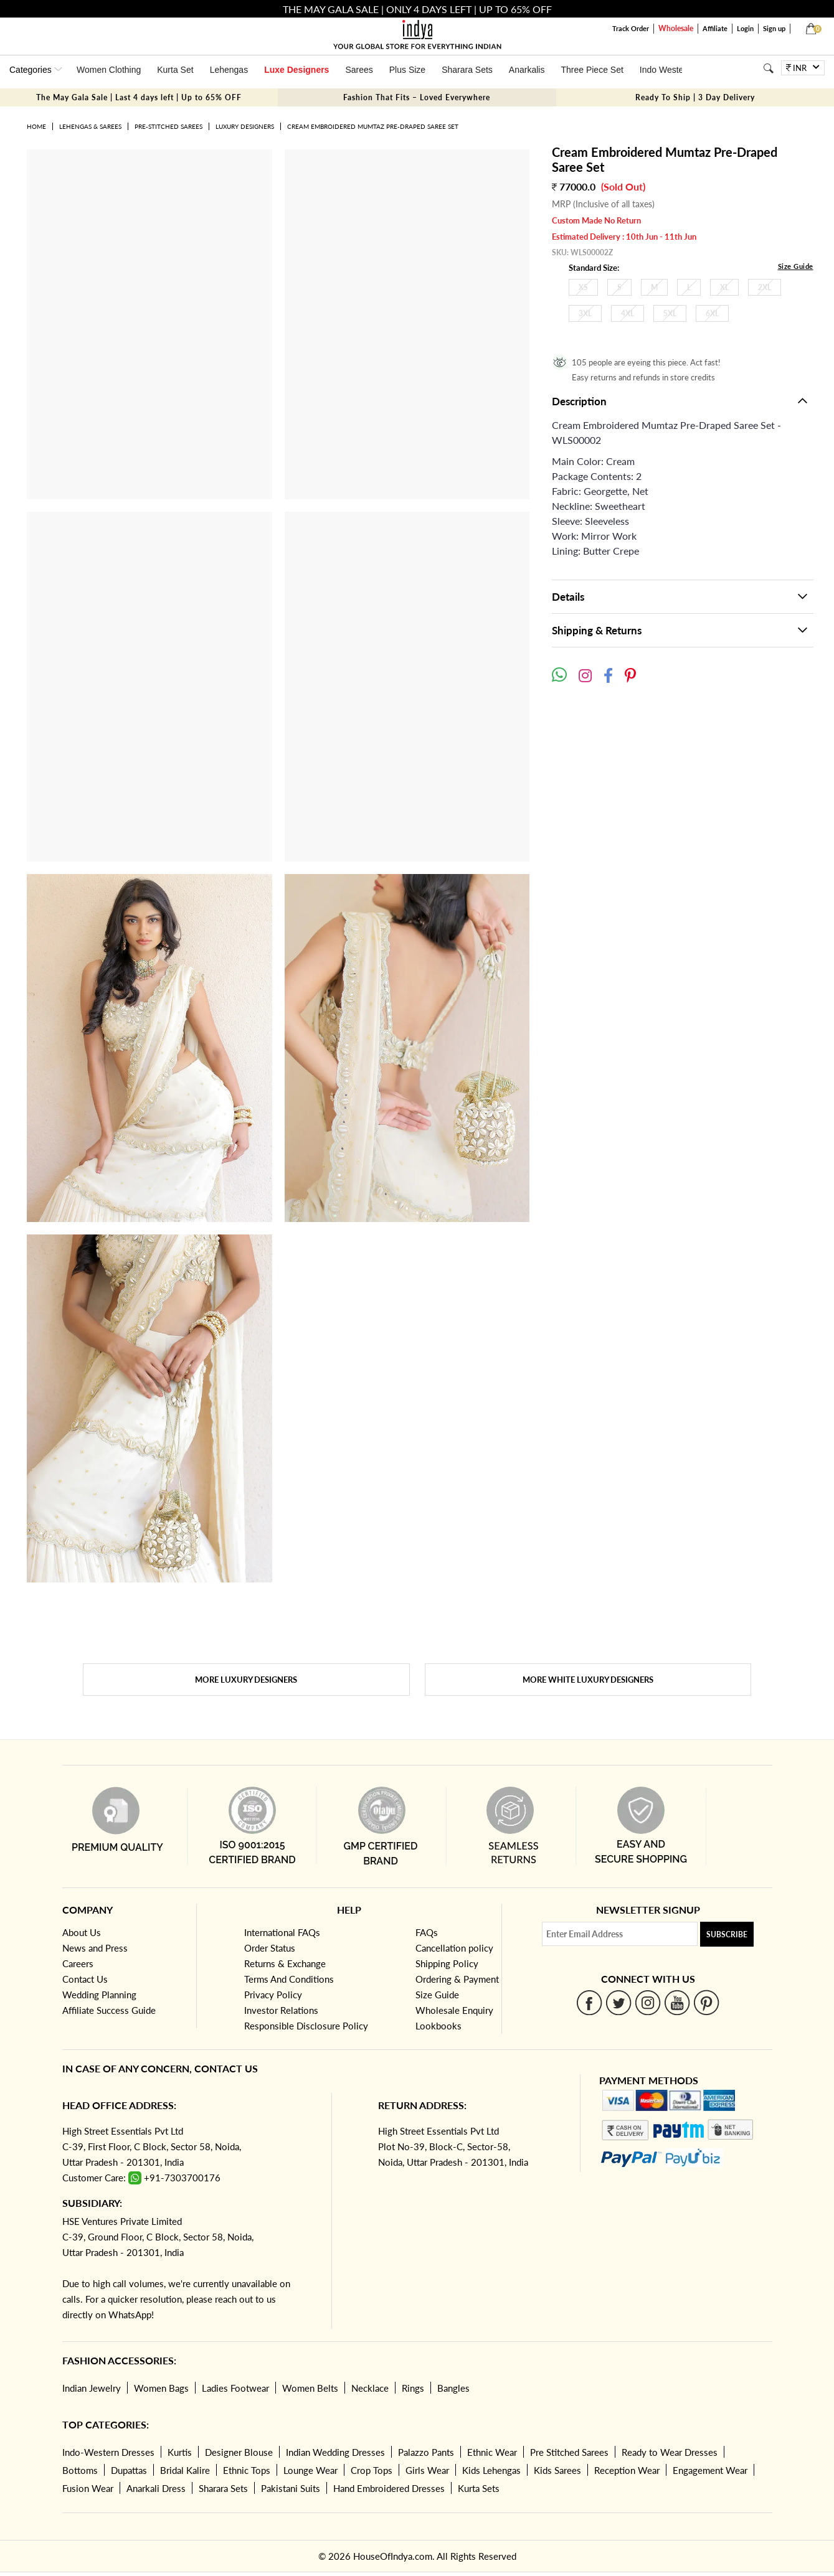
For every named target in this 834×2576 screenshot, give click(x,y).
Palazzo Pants (426, 2452)
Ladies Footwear (235, 2388)
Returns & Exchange (285, 1963)
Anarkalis (527, 70)
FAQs (426, 1932)
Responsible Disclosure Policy (306, 2025)
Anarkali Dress (156, 2488)
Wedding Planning (99, 1994)
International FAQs (282, 1932)
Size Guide (795, 266)
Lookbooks (438, 2025)
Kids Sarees (557, 2470)
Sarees (358, 70)
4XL (627, 313)
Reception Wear (627, 2470)
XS (583, 287)
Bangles (453, 2388)
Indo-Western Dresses (108, 2452)
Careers (77, 1963)
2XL (764, 287)
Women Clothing (109, 70)
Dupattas (129, 2470)
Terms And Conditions (289, 1979)
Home (36, 126)
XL (724, 287)
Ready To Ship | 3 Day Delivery (695, 97)
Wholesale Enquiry (454, 2010)
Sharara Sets (467, 70)
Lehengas (229, 70)
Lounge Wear (310, 2470)
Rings (413, 2388)
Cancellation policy (454, 1947)
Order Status (269, 1947)
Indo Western (665, 70)
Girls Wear (427, 2470)
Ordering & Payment (457, 1979)
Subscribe (726, 1934)
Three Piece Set (592, 70)
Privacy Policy (273, 1994)
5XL (669, 313)
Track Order (630, 28)
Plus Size (407, 70)
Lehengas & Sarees (90, 126)
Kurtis (180, 2452)
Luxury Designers (245, 126)
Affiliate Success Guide (109, 2010)
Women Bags (161, 2388)
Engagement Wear (710, 2470)
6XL (712, 313)
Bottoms (80, 2470)
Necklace (370, 2388)
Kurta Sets (479, 2488)
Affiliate (715, 28)
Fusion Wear (87, 2488)
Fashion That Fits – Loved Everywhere (416, 97)
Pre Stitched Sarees (569, 2452)
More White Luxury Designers (588, 1680)
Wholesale (675, 28)
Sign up (774, 28)
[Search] (768, 68)
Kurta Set (175, 70)
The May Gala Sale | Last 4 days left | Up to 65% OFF (139, 97)
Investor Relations (281, 2010)
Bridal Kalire (185, 2470)
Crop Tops (371, 2470)
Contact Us (85, 1979)
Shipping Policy (446, 1963)
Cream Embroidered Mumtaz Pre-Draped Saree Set (372, 126)
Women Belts (310, 2388)
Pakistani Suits (290, 2488)
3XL (585, 313)
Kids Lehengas (491, 2470)
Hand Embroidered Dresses (389, 2488)
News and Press (95, 1947)
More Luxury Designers (246, 1680)
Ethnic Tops (246, 2470)
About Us (81, 1932)
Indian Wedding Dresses (335, 2452)
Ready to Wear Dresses (670, 2452)
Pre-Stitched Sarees (168, 126)
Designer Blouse (239, 2452)
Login (745, 28)
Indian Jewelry (91, 2388)
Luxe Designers (296, 70)
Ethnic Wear (492, 2452)
